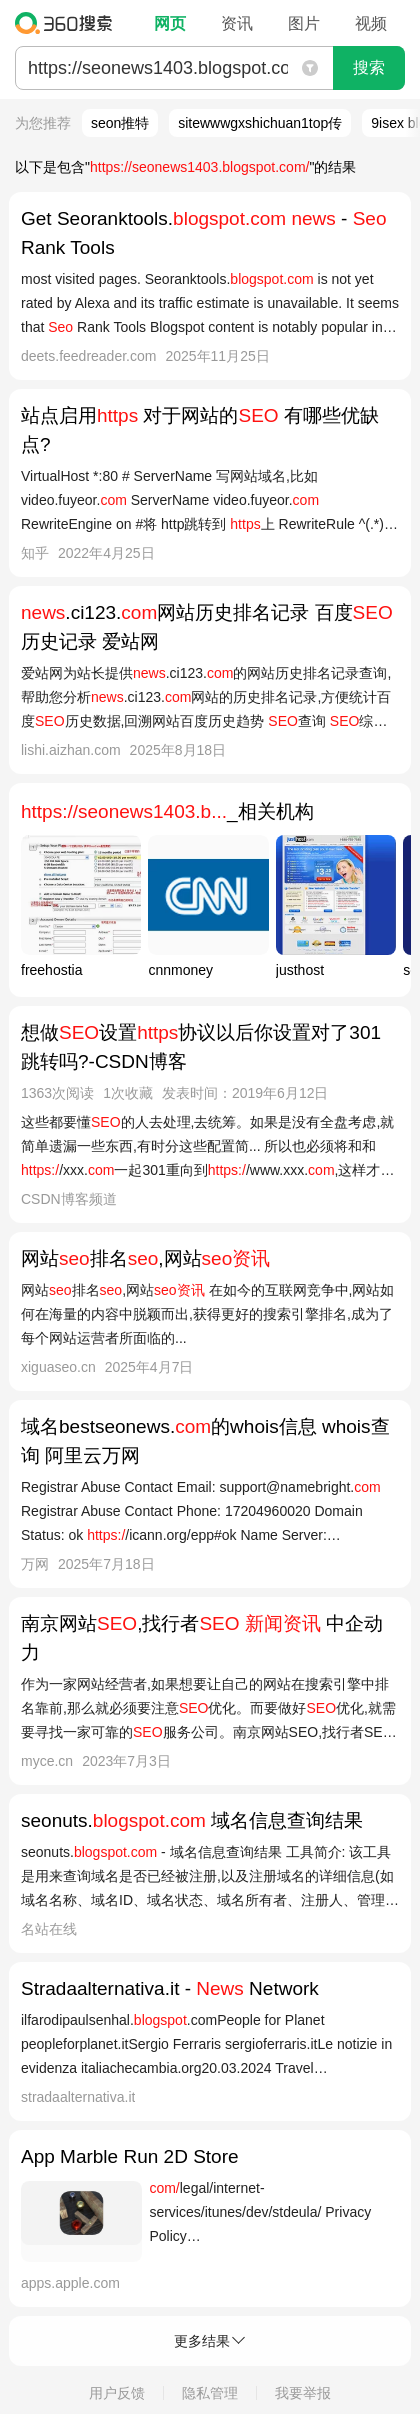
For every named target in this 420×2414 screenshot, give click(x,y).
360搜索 (68, 23)
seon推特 (120, 123)
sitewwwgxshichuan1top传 (260, 123)
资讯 (237, 23)
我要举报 (303, 2393)
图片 (304, 23)
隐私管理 (210, 2393)
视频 (371, 23)
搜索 (369, 67)
